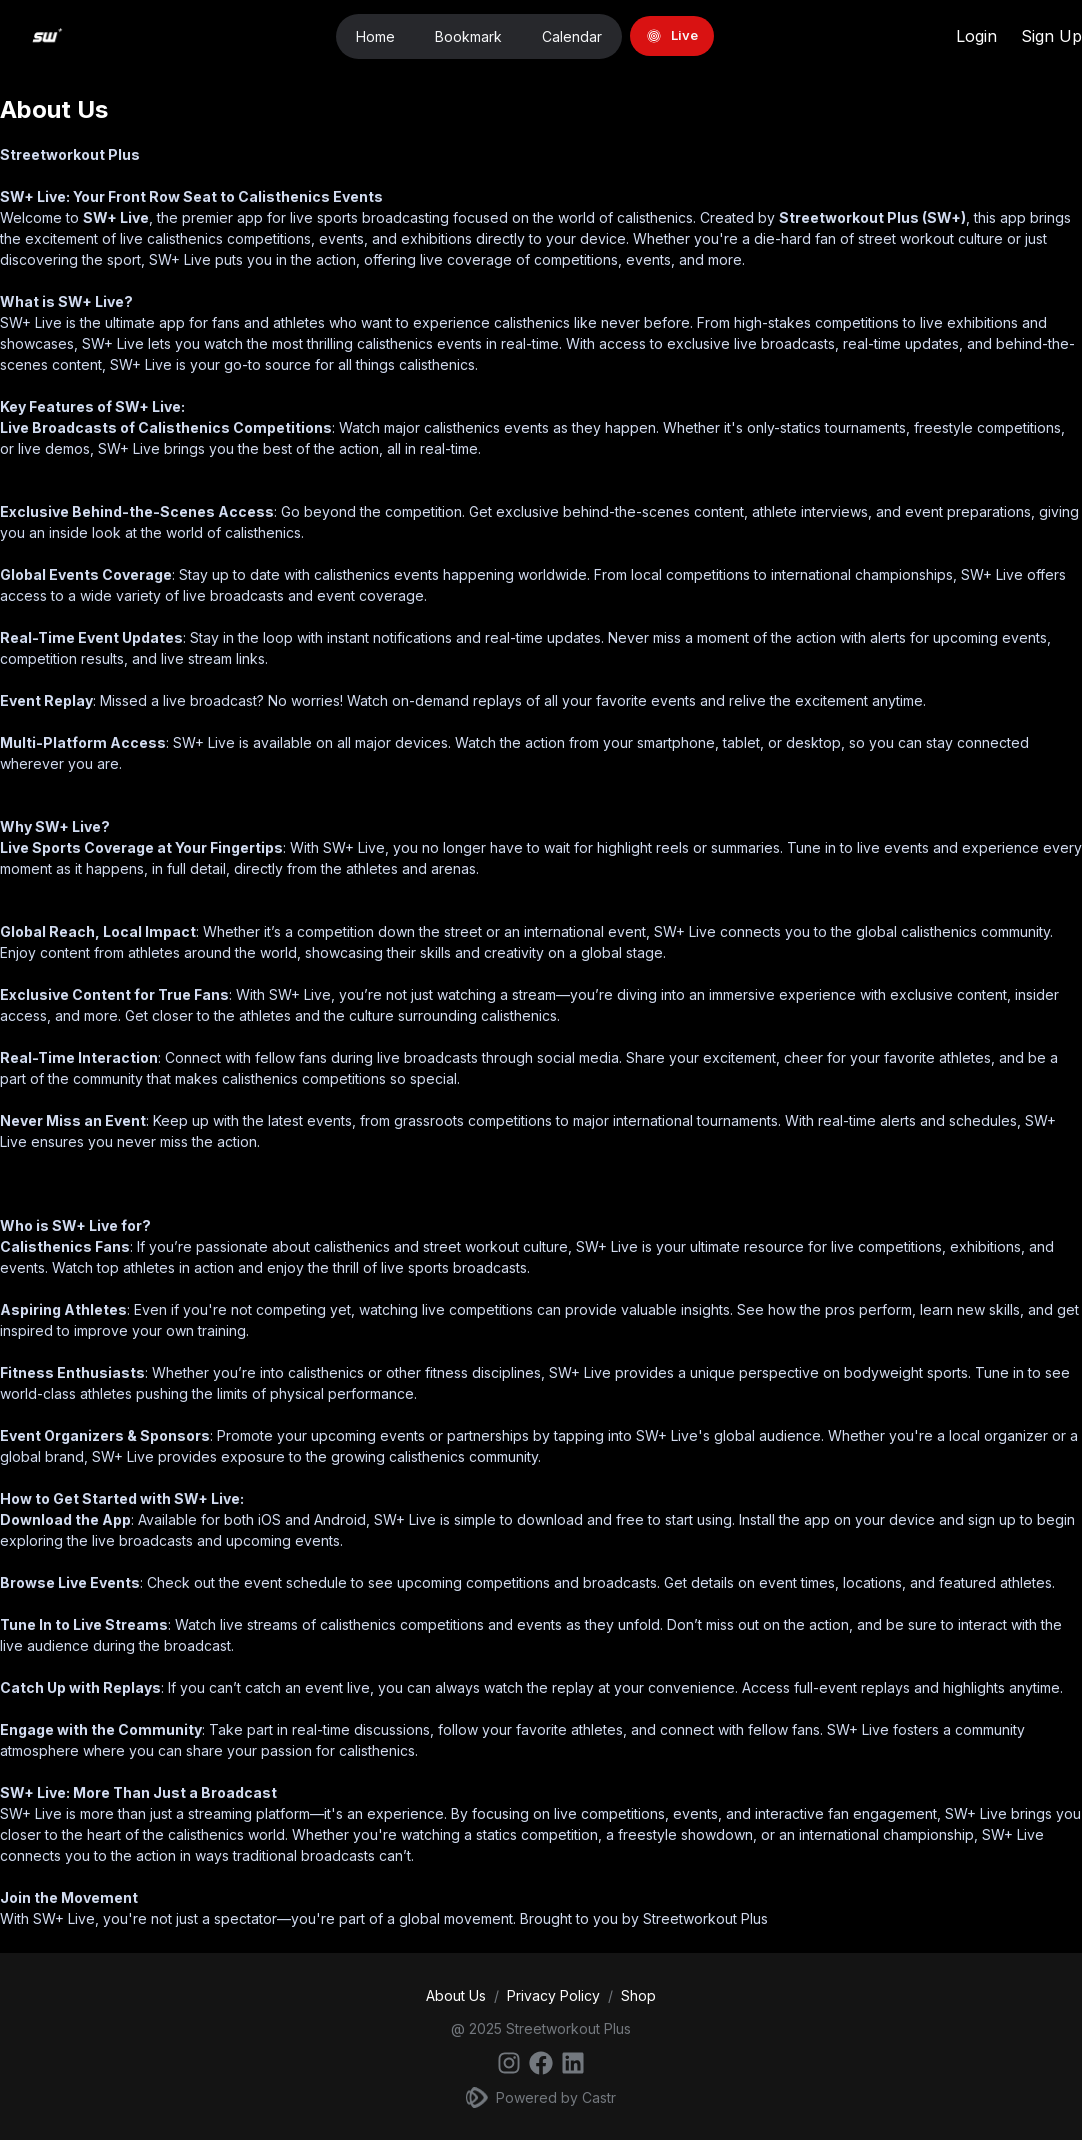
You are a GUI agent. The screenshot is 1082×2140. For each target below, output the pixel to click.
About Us (456, 1995)
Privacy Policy (553, 1995)
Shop (638, 1995)
